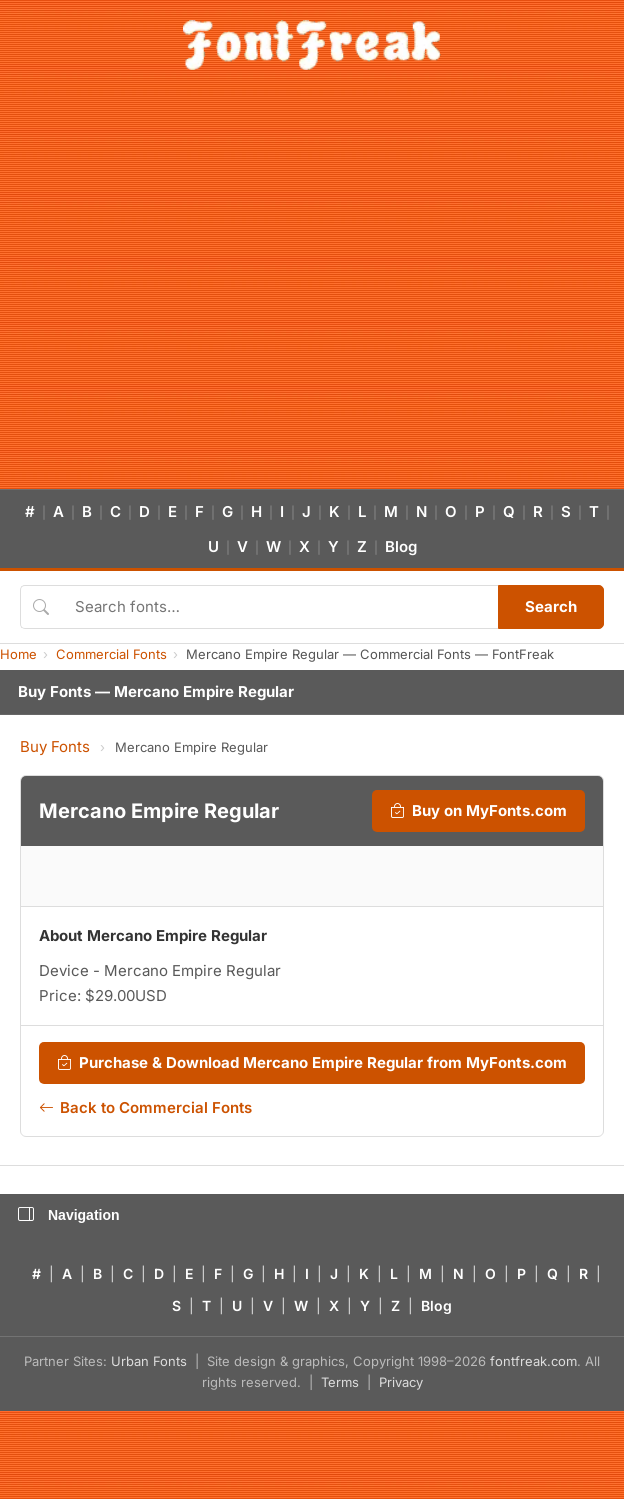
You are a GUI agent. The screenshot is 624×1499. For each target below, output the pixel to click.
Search (551, 606)
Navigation (69, 1215)
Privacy (401, 1382)
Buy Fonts (55, 746)
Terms (340, 1382)
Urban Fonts (149, 1361)
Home (18, 654)
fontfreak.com (533, 1361)
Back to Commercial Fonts (145, 1108)
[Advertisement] (187, 291)
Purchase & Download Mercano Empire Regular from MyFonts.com (312, 1063)
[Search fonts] (279, 607)
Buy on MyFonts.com (478, 811)
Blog (401, 546)
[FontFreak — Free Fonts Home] (311, 45)
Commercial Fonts (111, 654)
